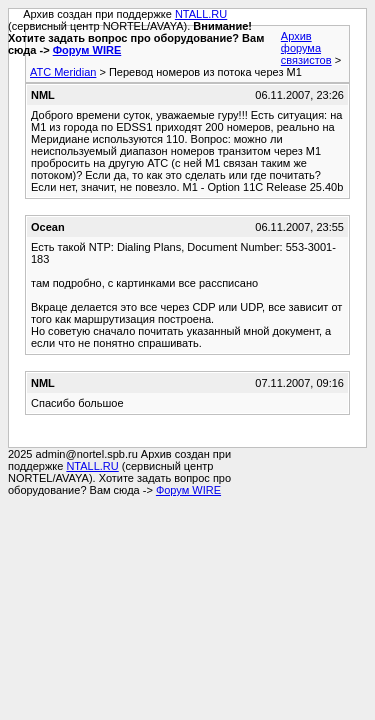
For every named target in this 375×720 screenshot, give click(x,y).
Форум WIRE (87, 50)
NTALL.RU (201, 14)
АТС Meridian (63, 72)
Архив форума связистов (306, 48)
